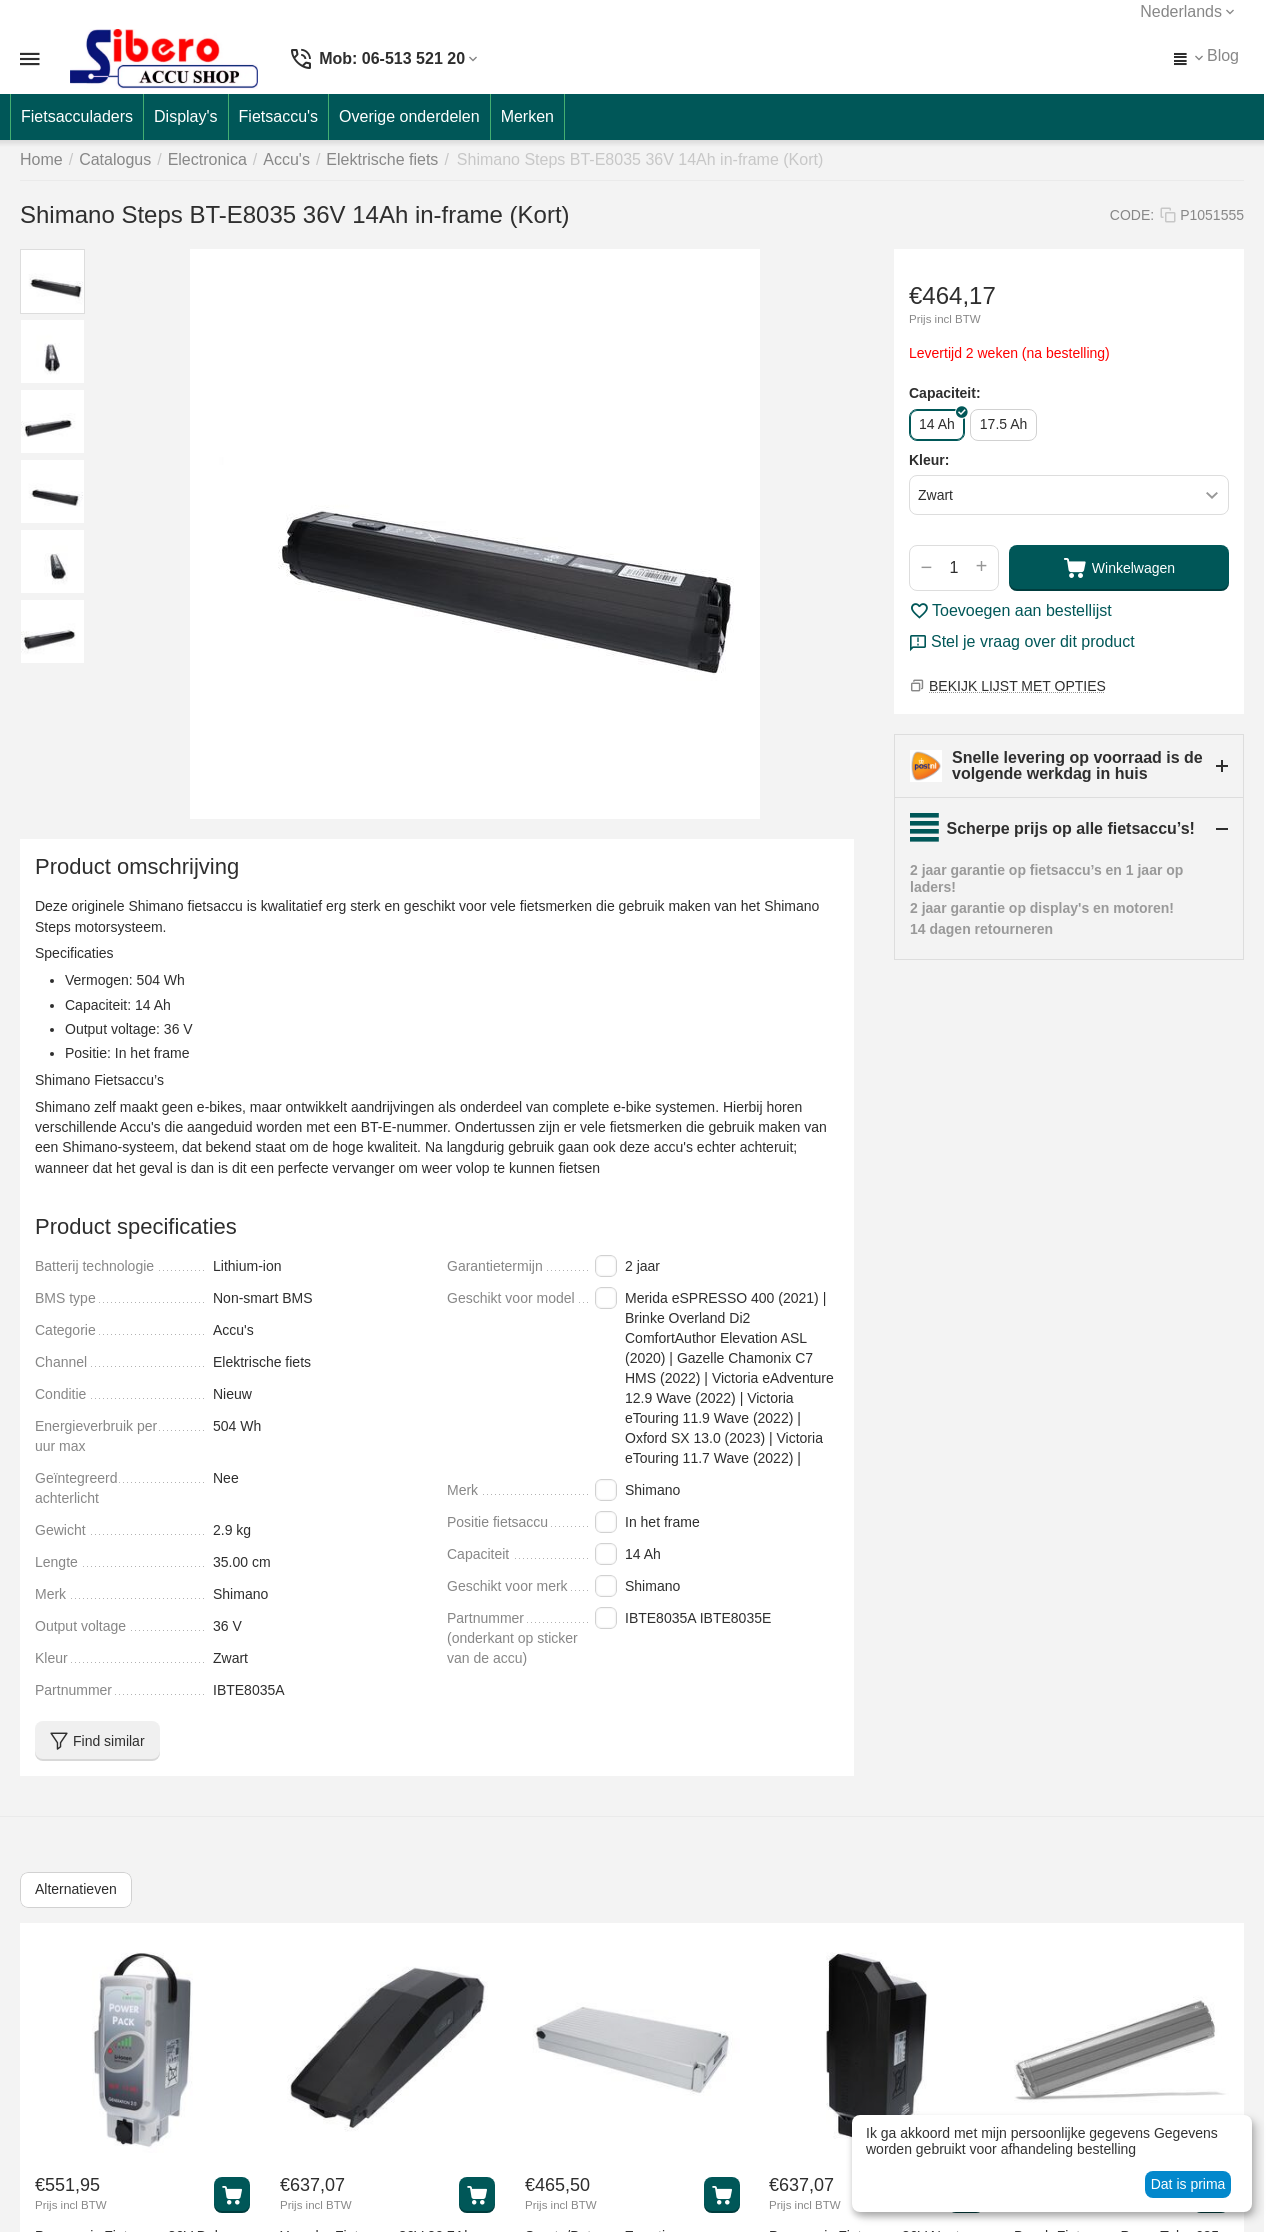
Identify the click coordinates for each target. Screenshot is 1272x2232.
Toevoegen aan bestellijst (1010, 611)
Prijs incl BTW (945, 319)
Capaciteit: (945, 393)
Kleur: (929, 460)
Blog (1223, 55)
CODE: (1132, 215)
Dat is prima (1188, 2184)
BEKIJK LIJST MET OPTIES (1017, 686)
